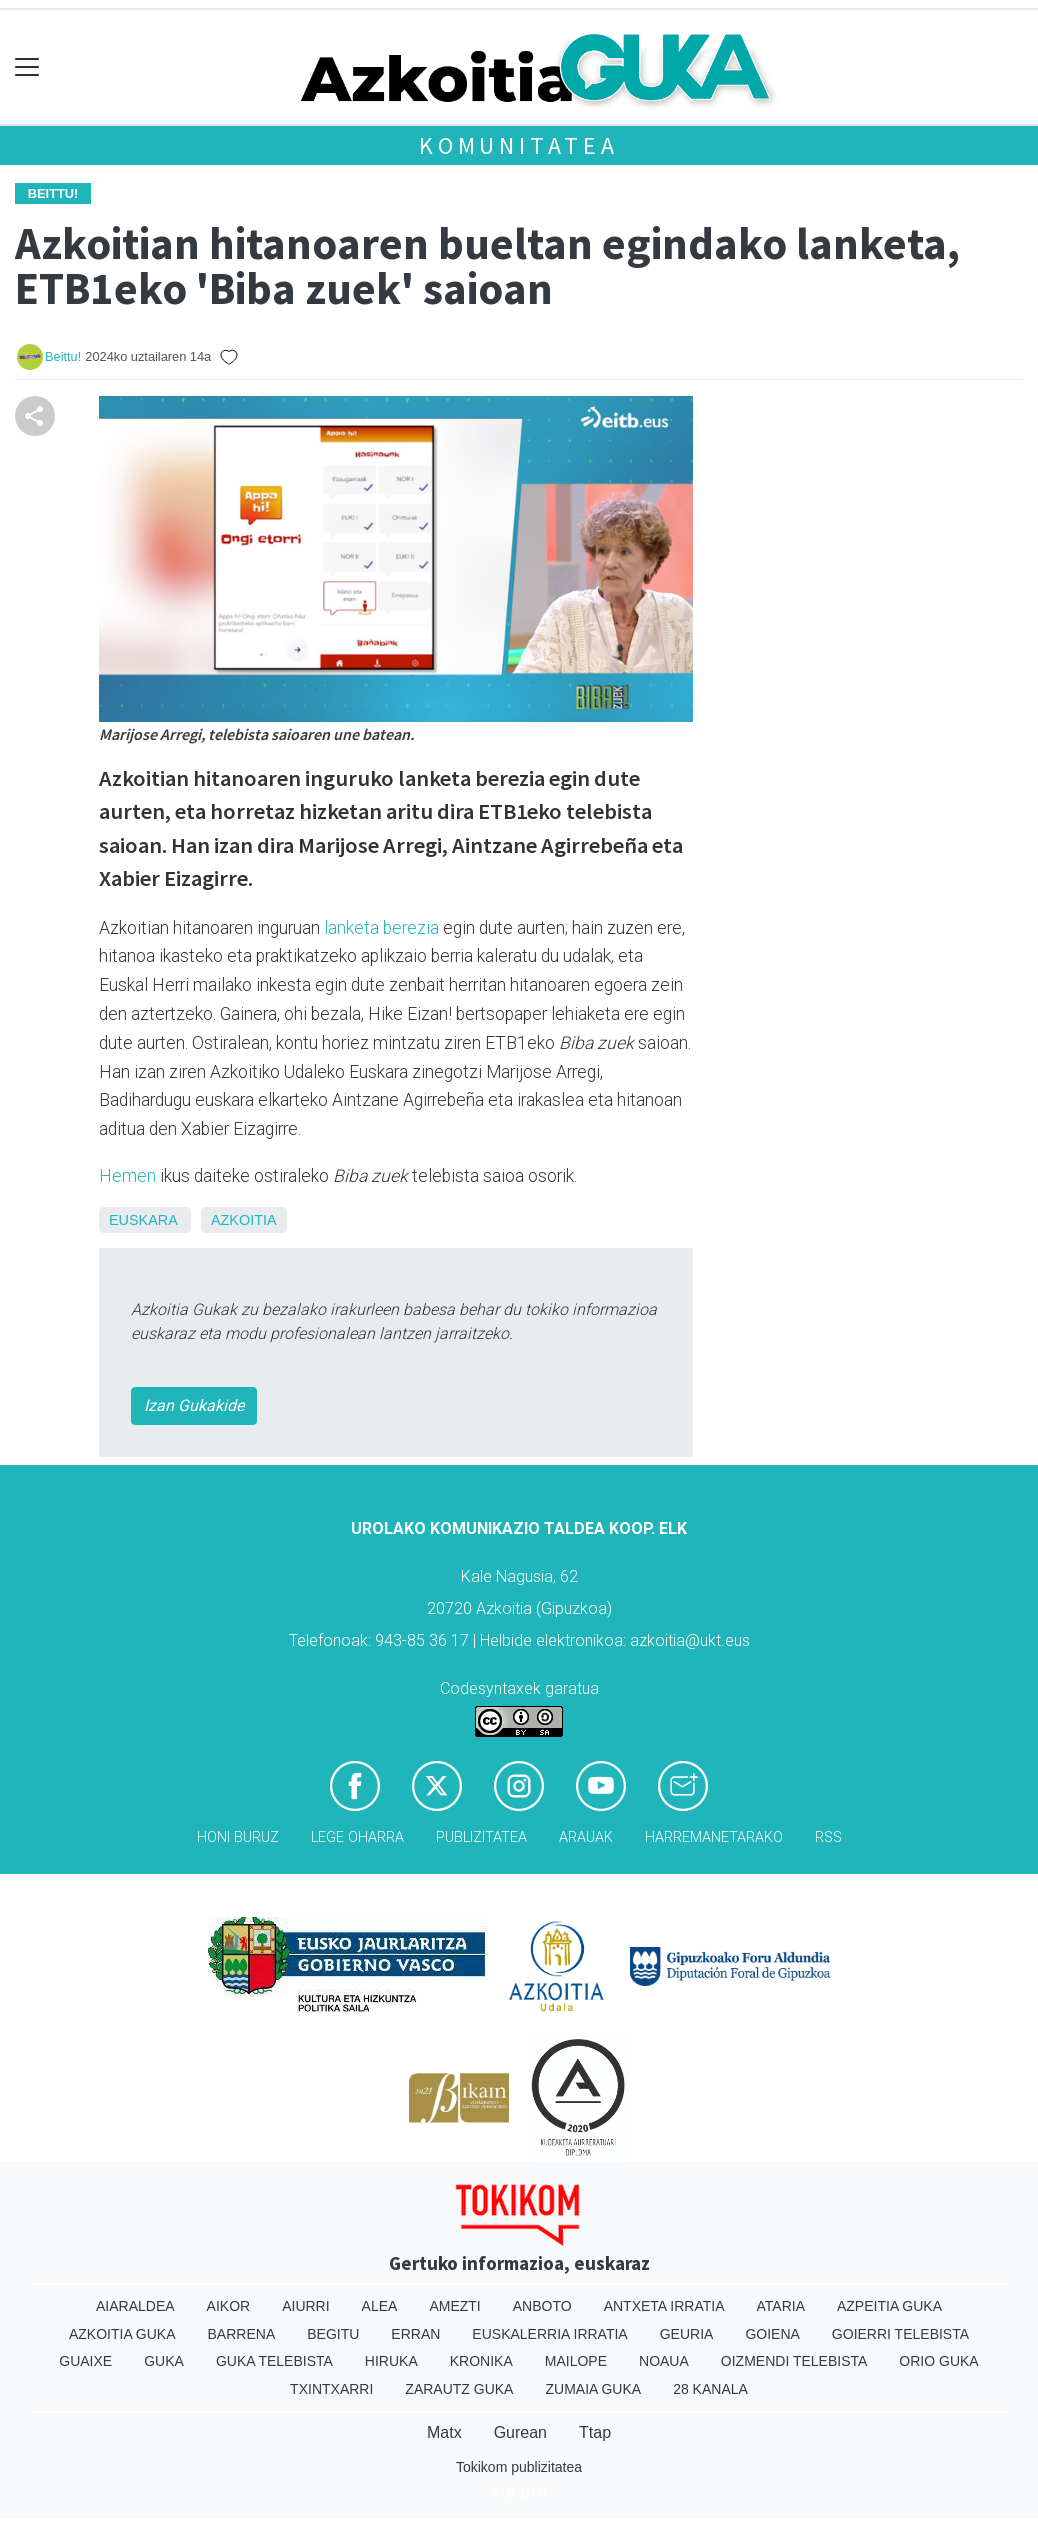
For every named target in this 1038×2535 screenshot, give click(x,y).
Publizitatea (481, 1837)
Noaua (664, 2361)
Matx (444, 2432)
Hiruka (391, 2361)
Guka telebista (274, 2361)
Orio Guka (938, 2361)
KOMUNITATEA (519, 145)
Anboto (542, 2306)
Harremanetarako (714, 1837)
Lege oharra (357, 1837)
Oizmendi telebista (794, 2361)
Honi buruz (238, 1837)
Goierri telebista (900, 2334)
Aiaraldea (135, 2306)
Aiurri (305, 2306)
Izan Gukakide (194, 1405)
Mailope (576, 2361)
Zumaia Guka (593, 2389)
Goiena (772, 2334)
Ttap (595, 2432)
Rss (828, 1837)
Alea (380, 2306)
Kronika (481, 2361)
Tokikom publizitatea (519, 2467)
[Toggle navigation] (27, 67)
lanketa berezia (381, 928)
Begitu (333, 2334)
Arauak (586, 1837)
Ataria (780, 2306)
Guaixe (85, 2361)
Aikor (229, 2306)
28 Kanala (710, 2389)
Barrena (242, 2334)
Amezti (454, 2306)
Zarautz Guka (459, 2389)
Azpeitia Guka (889, 2306)
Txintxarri (331, 2389)
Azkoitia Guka (122, 2334)
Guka (164, 2361)
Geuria (687, 2334)
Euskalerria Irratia (549, 2334)
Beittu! (63, 356)
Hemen (127, 1176)
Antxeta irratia (664, 2306)
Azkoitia (244, 1220)
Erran (415, 2334)
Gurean (520, 2432)
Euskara (143, 1220)
